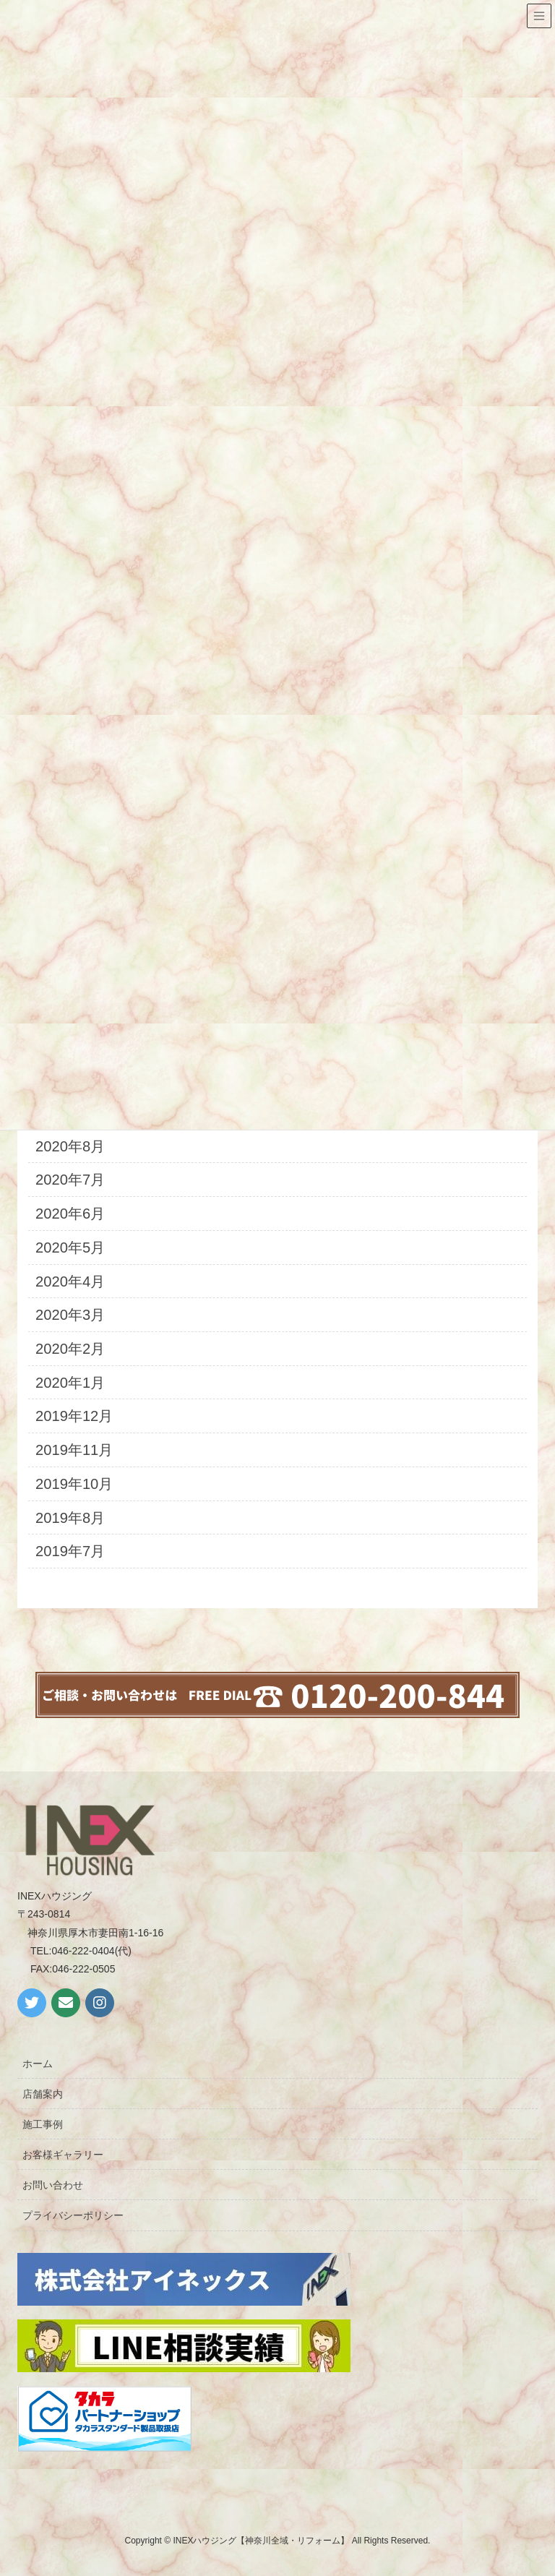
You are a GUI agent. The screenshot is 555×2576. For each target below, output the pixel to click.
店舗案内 (42, 2094)
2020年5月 (70, 1247)
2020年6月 (70, 1214)
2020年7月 (70, 1180)
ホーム (37, 2063)
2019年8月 (70, 1518)
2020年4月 (70, 1281)
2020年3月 (70, 1315)
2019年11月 (74, 1450)
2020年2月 (70, 1349)
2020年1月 (70, 1383)
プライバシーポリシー (73, 2215)
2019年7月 (70, 1551)
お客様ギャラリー (62, 2154)
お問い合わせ (52, 2185)
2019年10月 (74, 1484)
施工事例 (42, 2124)
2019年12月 (74, 1416)
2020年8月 (70, 1146)
